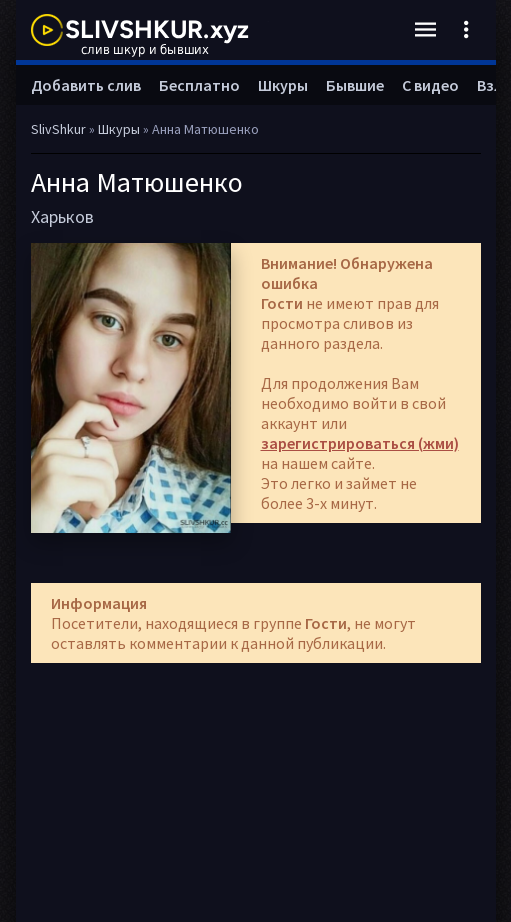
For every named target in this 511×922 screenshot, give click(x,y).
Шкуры (283, 85)
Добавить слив (86, 85)
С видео (430, 85)
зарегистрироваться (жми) (360, 443)
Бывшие (355, 85)
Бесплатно (199, 85)
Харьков (62, 216)
